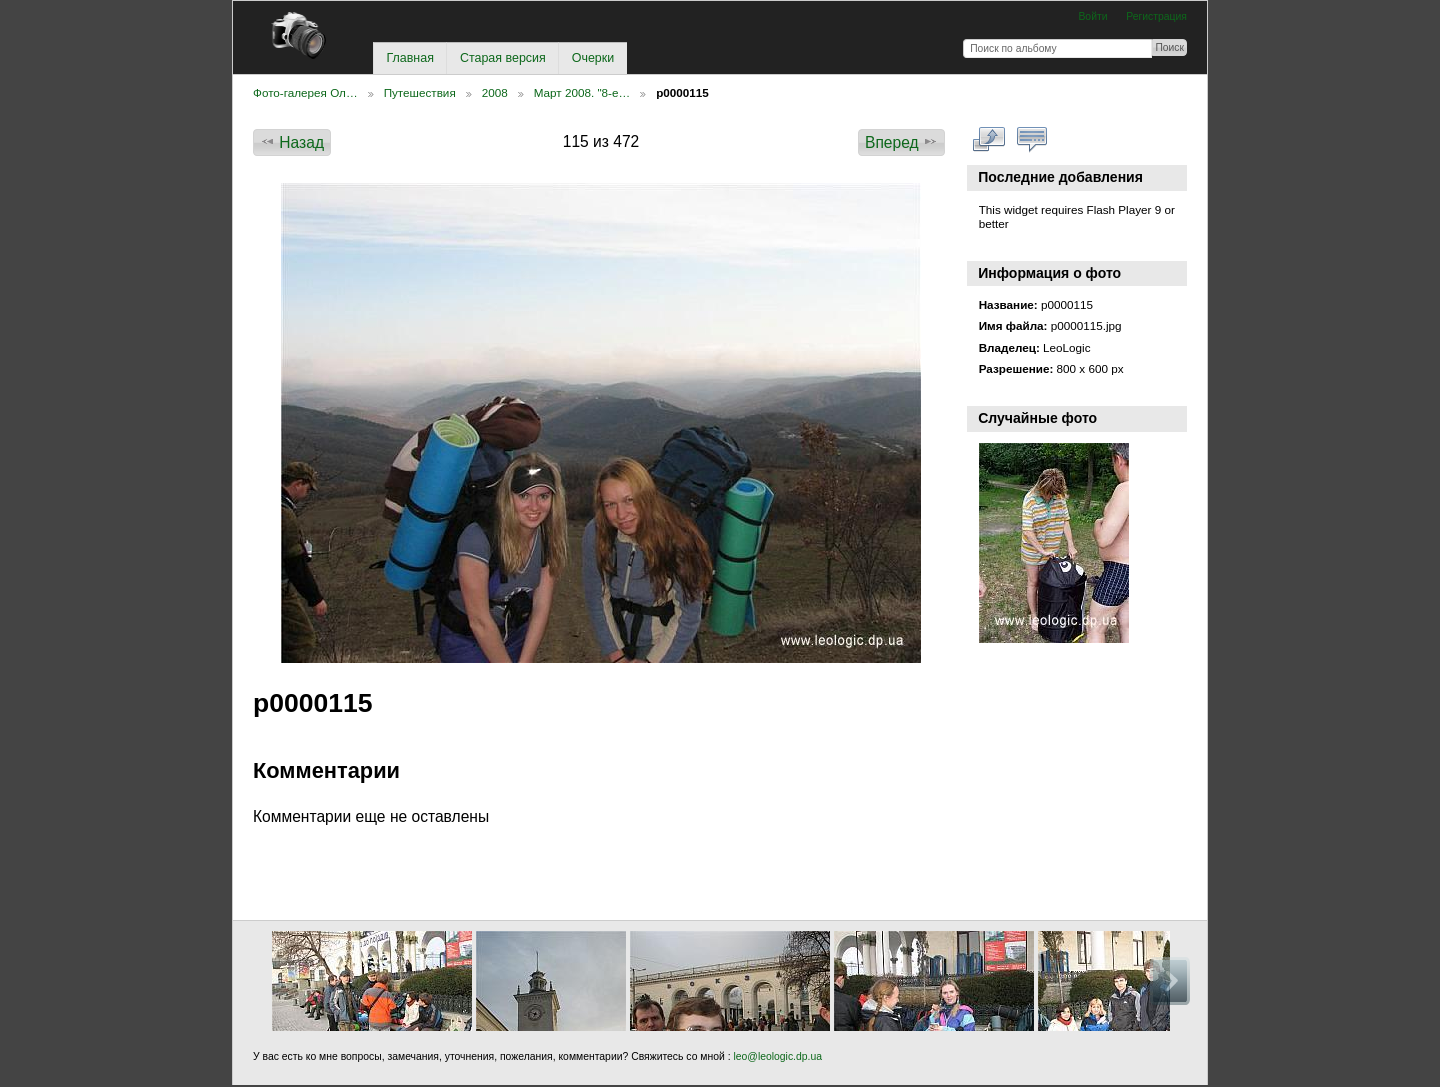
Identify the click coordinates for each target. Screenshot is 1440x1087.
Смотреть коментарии (1032, 140)
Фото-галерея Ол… (305, 92)
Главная (409, 58)
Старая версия (503, 58)
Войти (1092, 16)
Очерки (593, 58)
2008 (495, 92)
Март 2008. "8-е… (582, 92)
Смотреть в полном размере (989, 140)
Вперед (901, 142)
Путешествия (420, 92)
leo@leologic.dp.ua (776, 1056)
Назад (292, 142)
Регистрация (1156, 16)
